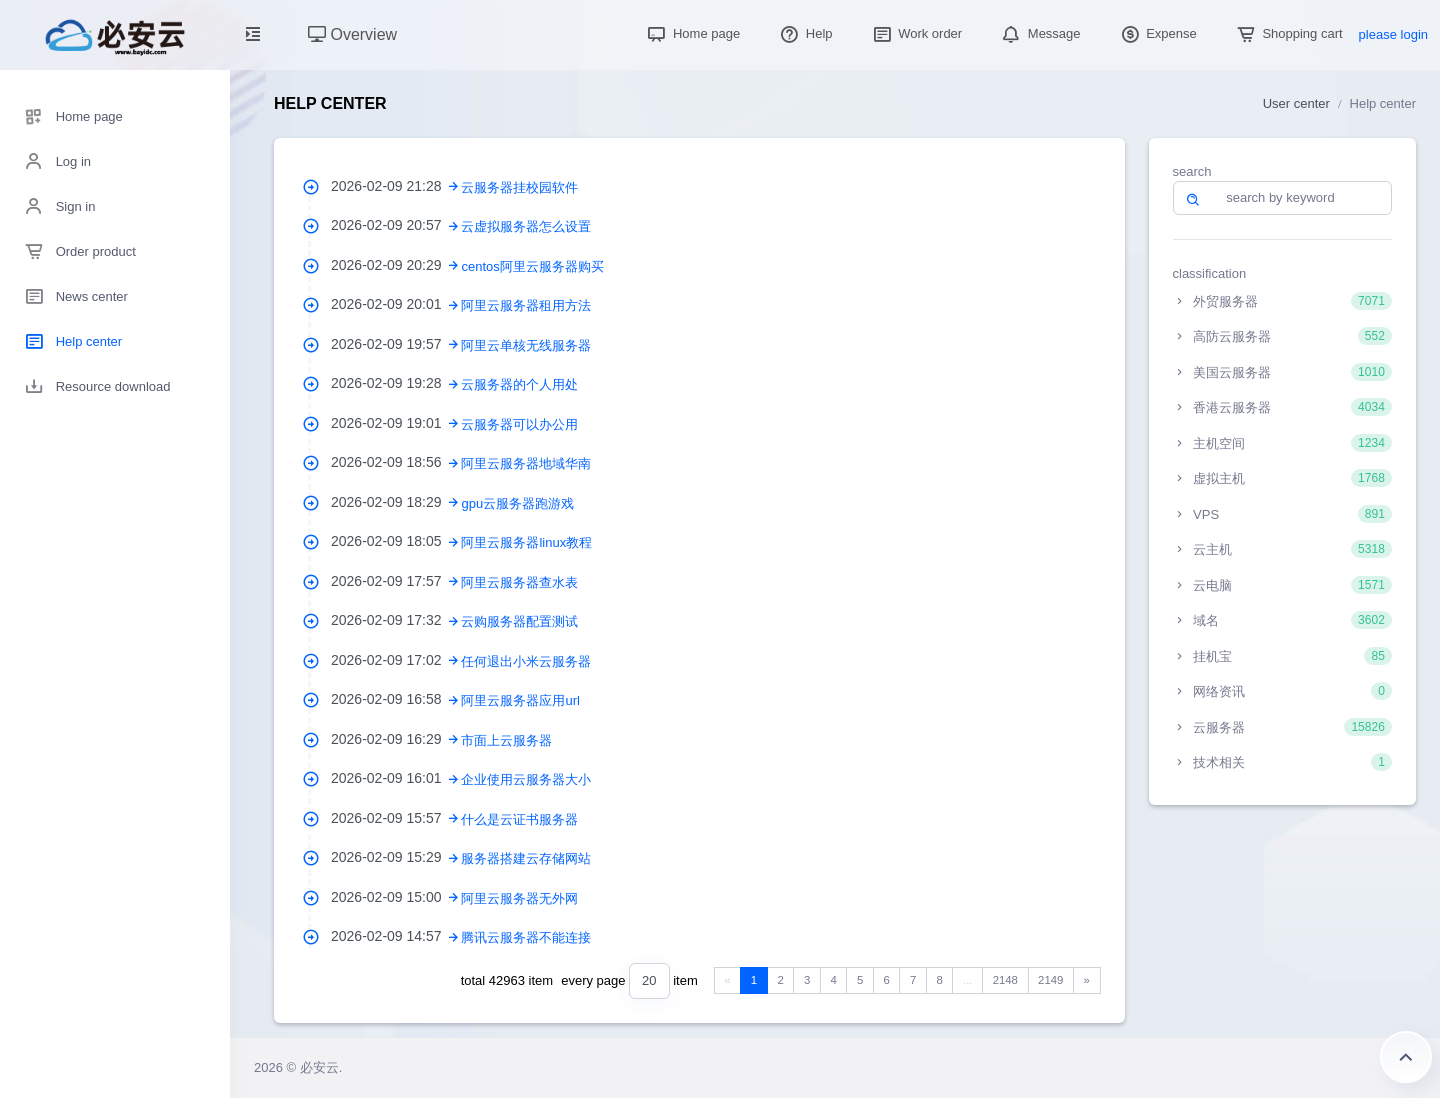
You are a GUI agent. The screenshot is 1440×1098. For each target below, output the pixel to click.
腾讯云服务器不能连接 (526, 937)
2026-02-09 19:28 (396, 383)
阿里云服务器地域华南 (526, 463)
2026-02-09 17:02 (396, 660)
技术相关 (1283, 762)
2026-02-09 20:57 (396, 225)
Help (804, 33)
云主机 (1283, 549)
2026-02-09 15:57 (396, 818)
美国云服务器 (1283, 372)
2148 (1005, 980)
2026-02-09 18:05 (396, 541)
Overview (352, 34)
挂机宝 (1283, 656)
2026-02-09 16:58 (396, 699)
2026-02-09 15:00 (396, 897)
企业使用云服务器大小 (526, 779)
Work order (916, 33)
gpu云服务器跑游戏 (517, 503)
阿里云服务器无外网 (519, 898)
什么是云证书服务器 (519, 819)
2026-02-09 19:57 (396, 344)
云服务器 (1283, 727)
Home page (691, 33)
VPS (1283, 514)
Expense (1157, 33)
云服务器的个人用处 (519, 384)
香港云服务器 (1283, 407)
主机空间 (1283, 443)
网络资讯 (1283, 691)
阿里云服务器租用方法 (526, 305)
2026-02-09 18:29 (396, 502)
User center (1296, 103)
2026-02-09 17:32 (396, 620)
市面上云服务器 (506, 740)
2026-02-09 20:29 (396, 265)
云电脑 (1283, 585)
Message (1039, 33)
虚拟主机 (1283, 478)
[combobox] (649, 981)
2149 (1050, 980)
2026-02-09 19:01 (396, 423)
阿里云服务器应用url (520, 700)
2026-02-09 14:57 (396, 936)
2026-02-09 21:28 (396, 186)
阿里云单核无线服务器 (526, 345)
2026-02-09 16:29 (396, 739)
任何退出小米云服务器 (526, 661)
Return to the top (1406, 1057)
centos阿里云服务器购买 (532, 266)
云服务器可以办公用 (519, 424)
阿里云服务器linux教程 (526, 542)
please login (1393, 34)
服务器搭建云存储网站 (526, 858)
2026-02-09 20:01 (396, 304)
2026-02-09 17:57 (396, 581)
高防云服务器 (1283, 336)
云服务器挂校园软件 (519, 187)
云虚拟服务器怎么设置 (526, 226)
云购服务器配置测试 (519, 621)
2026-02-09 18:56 (396, 462)
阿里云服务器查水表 (519, 582)
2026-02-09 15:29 (396, 857)
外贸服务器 (1283, 301)
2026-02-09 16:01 (396, 778)
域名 (1283, 620)
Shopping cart (1288, 33)
